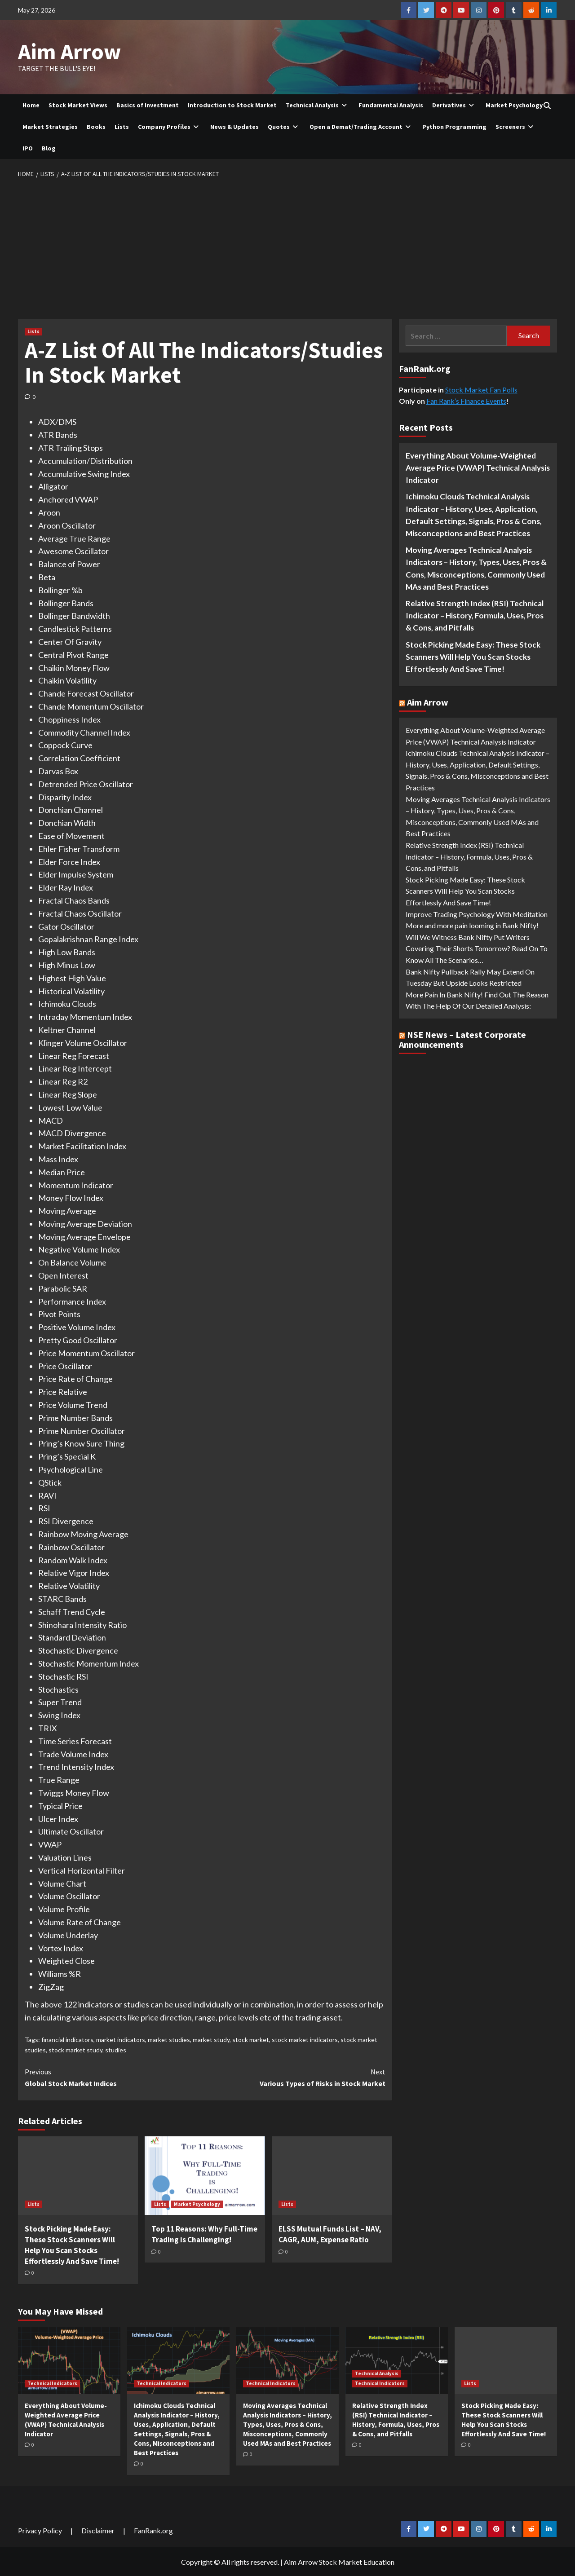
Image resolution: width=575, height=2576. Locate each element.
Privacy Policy (40, 2529)
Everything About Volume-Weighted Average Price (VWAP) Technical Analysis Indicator (478, 467)
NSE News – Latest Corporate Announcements (462, 1038)
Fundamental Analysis (390, 105)
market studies (169, 2039)
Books (96, 126)
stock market (250, 2039)
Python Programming (454, 126)
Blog (49, 148)
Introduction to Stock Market (232, 105)
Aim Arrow (68, 51)
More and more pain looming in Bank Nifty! (472, 925)
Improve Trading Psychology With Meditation (477, 913)
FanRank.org (153, 2529)
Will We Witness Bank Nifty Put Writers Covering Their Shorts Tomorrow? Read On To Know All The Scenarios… (477, 947)
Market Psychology (514, 105)
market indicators (120, 2039)
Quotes (284, 126)
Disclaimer (98, 2529)
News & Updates (234, 126)
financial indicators (67, 2039)
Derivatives (454, 105)
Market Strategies (50, 126)
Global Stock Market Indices (115, 2076)
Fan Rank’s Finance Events (466, 400)
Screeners (515, 126)
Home (31, 105)
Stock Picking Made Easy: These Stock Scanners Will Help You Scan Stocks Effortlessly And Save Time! (72, 2244)
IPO (27, 148)
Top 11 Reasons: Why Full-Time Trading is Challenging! (204, 2233)
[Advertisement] (287, 246)
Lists (122, 126)
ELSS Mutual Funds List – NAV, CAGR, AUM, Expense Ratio (330, 2233)
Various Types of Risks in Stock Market (295, 2076)
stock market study (75, 2049)
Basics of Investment (147, 105)
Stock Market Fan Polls (481, 388)
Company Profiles (169, 126)
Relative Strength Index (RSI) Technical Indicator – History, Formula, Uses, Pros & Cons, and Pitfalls (475, 614)
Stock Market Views (78, 105)
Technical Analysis (317, 105)
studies (115, 2049)
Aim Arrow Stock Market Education (339, 2561)
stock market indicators (305, 2039)
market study (211, 2039)
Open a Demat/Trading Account (361, 126)
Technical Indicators (52, 2383)
